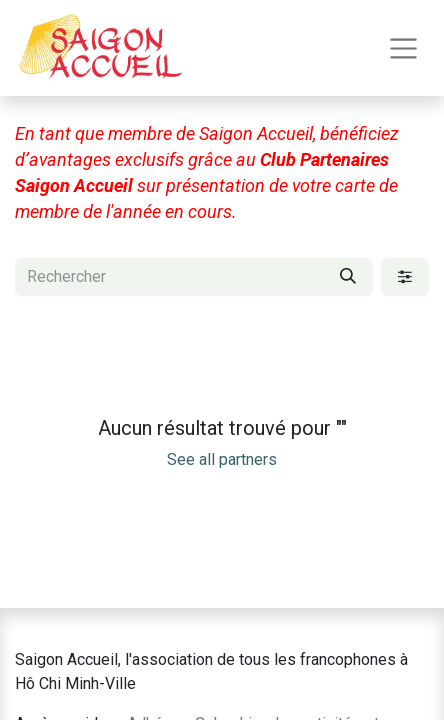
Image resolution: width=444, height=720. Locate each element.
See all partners (222, 459)
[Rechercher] (348, 277)
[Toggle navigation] (403, 48)
